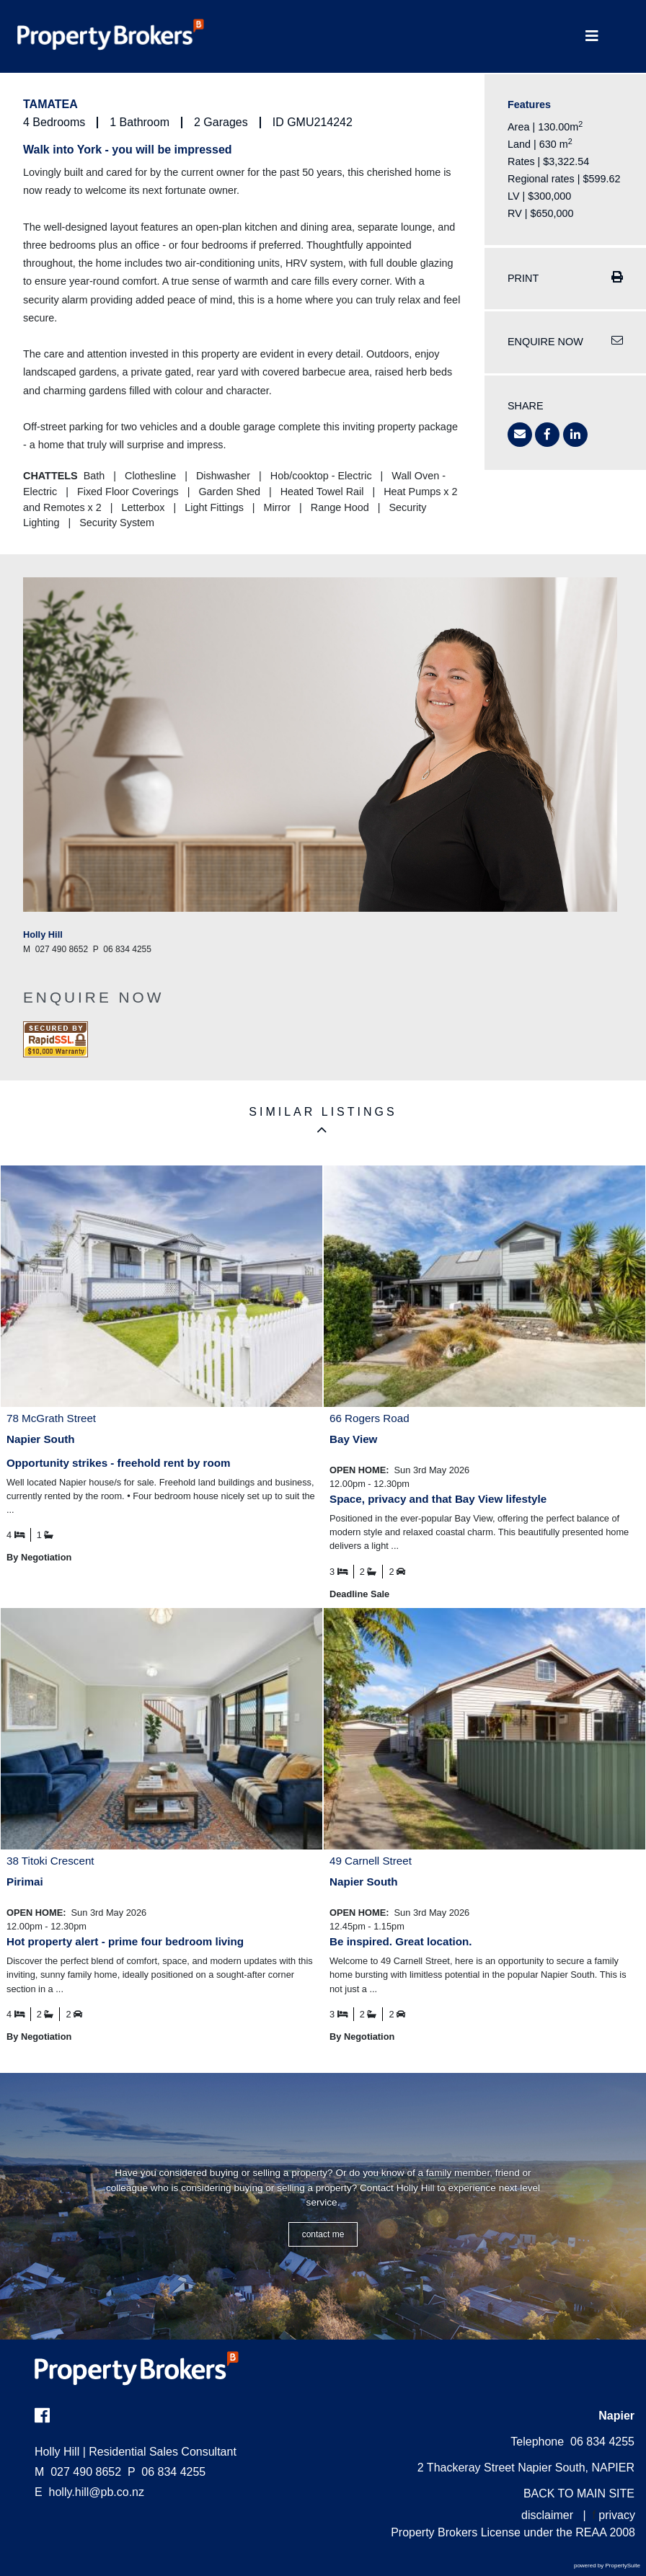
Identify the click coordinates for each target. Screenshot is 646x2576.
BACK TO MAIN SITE (578, 2493)
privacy (616, 2515)
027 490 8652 (78, 2472)
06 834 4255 (166, 2472)
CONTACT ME (323, 2234)
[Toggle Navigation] (592, 36)
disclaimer (547, 2515)
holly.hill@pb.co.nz (96, 2492)
